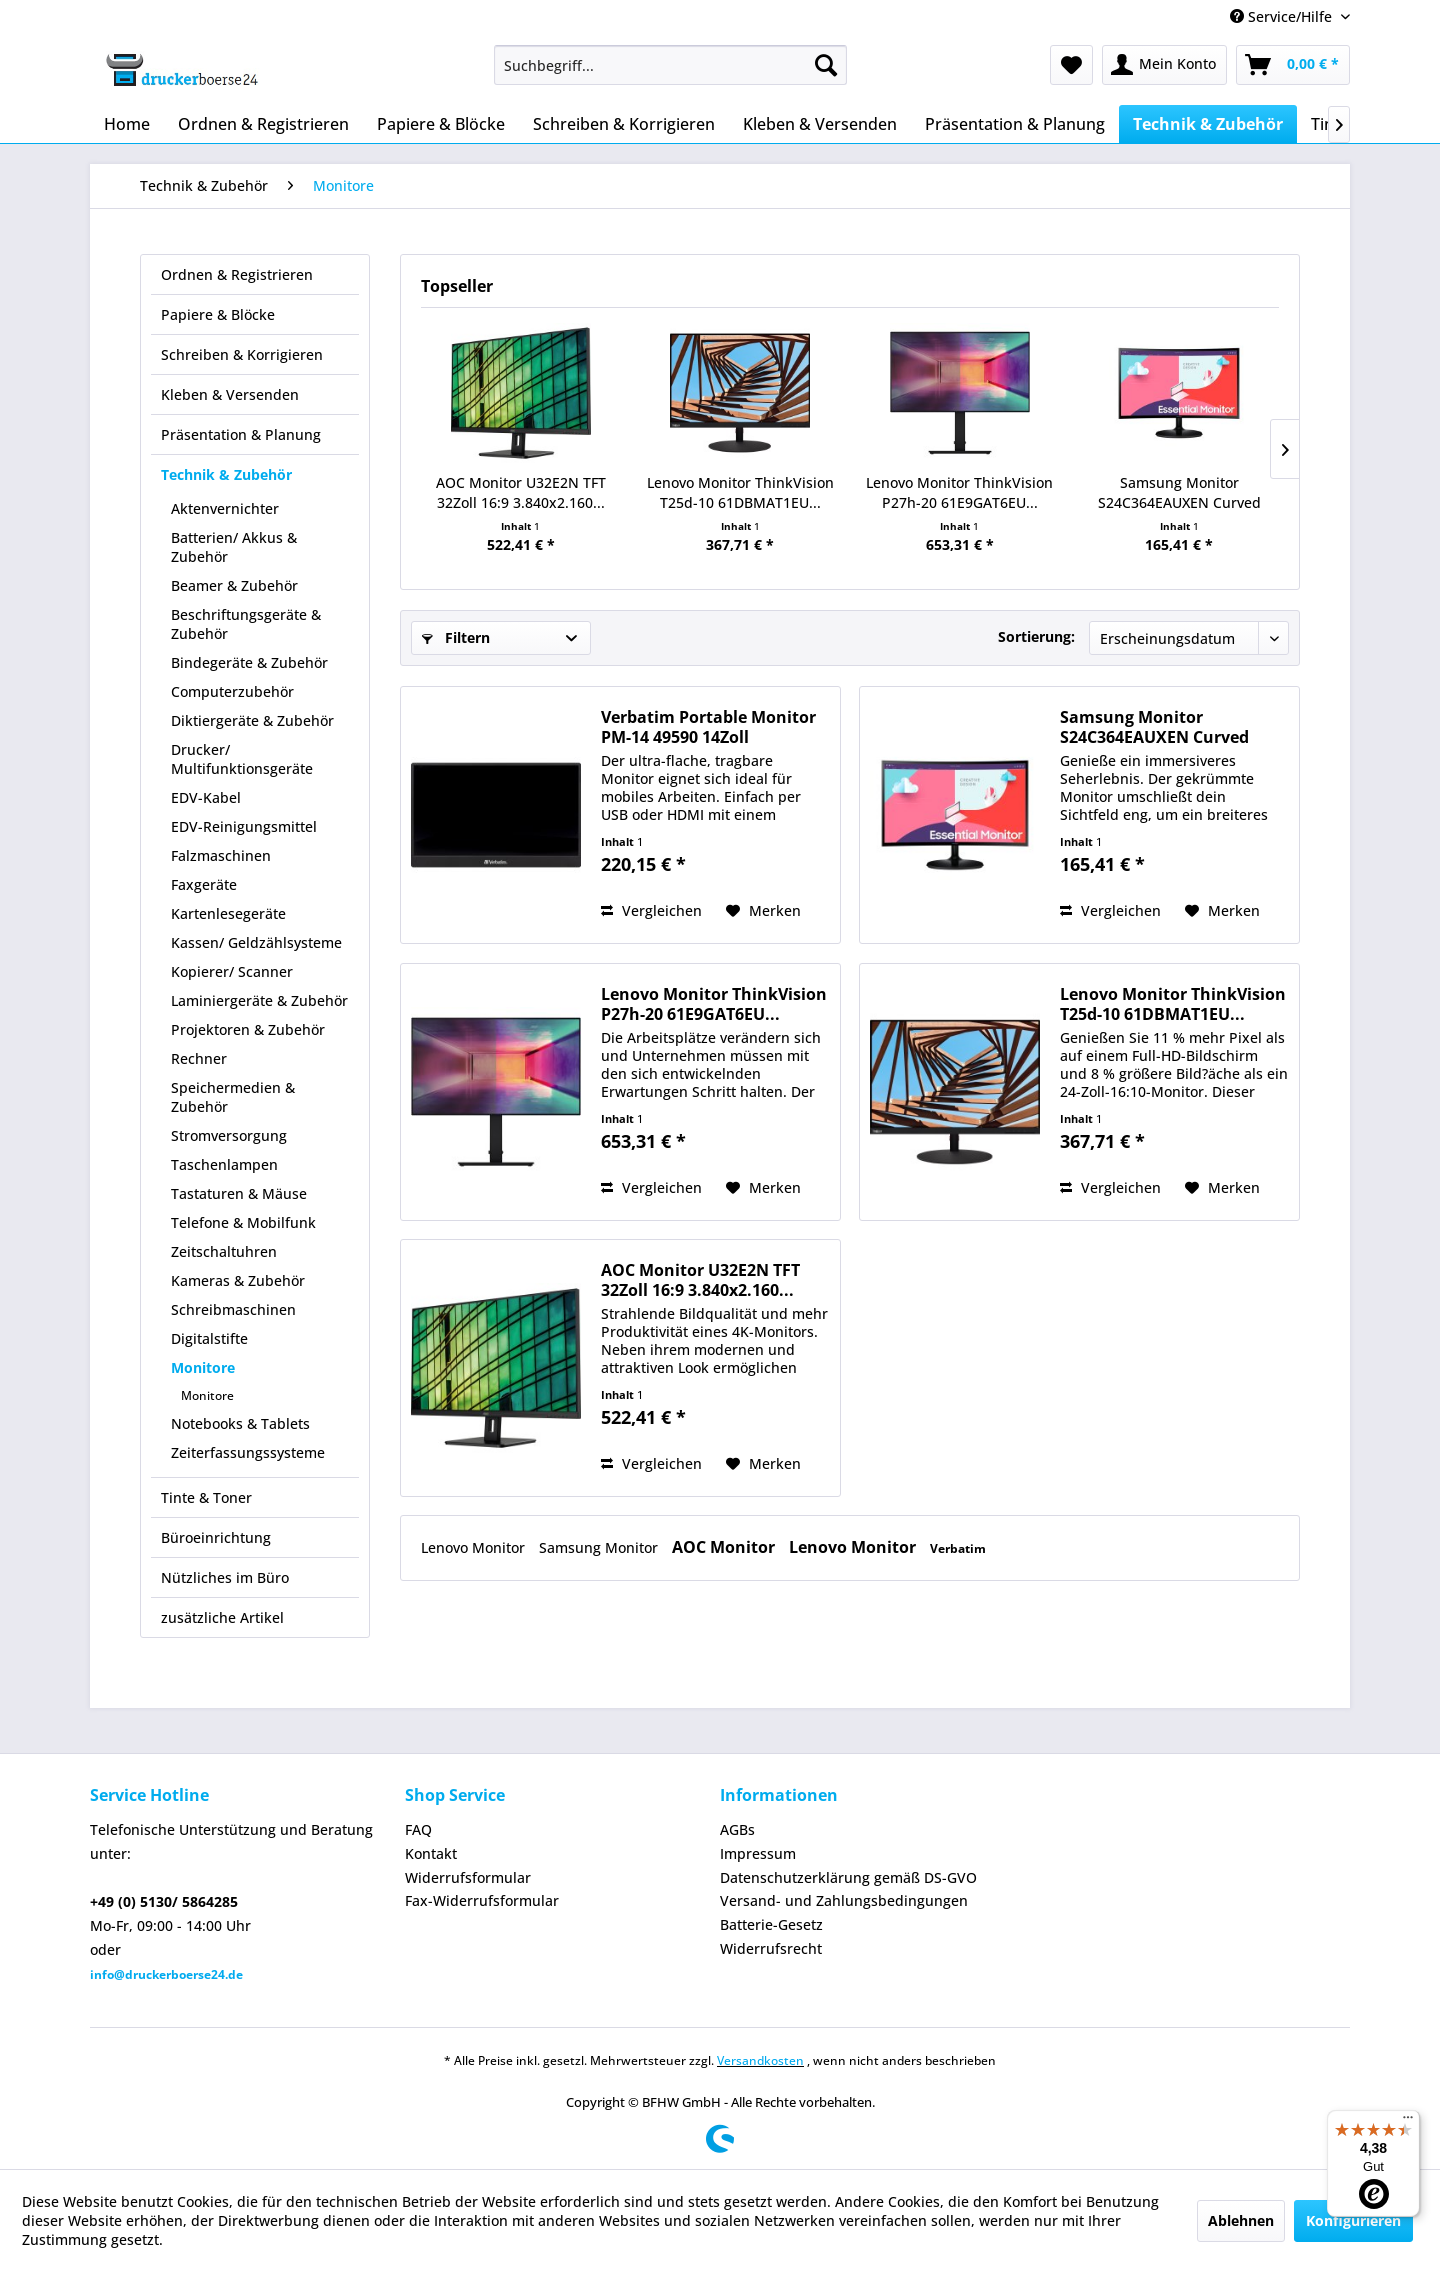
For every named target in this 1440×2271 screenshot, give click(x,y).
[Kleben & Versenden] (820, 124)
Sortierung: (1036, 636)
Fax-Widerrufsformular (482, 1900)
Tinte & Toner (206, 1497)
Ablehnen (1241, 2220)
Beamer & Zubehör (234, 585)
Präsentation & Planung (241, 434)
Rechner (199, 1058)
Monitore (203, 1367)
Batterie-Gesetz (771, 1924)
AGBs (737, 1829)
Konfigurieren (1353, 2220)
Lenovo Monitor (475, 1547)
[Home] (127, 124)
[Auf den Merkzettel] (763, 911)
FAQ (418, 1829)
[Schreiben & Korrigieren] (624, 124)
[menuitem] (670, 65)
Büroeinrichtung (216, 1537)
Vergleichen (651, 910)
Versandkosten (760, 2060)
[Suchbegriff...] (670, 65)
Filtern (456, 637)
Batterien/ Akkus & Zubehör (234, 547)
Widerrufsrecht (771, 1948)
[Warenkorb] (1293, 65)
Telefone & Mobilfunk (243, 1222)
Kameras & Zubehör (238, 1280)
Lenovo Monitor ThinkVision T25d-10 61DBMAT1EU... (740, 492)
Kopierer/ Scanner (232, 971)
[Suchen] (826, 65)
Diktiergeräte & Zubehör (252, 720)
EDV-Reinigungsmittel (244, 826)
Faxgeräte (204, 884)
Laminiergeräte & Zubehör (259, 1000)
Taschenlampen (224, 1164)
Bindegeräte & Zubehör (249, 662)
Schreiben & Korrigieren (242, 354)
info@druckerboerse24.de (166, 1974)
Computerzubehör (232, 691)
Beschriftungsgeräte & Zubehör (246, 624)
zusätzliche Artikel (222, 1617)
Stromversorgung (229, 1135)
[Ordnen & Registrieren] (263, 124)
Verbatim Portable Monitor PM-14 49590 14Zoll (708, 727)
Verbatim (958, 1548)
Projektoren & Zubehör (248, 1029)
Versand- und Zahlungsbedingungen (844, 1900)
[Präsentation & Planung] (1015, 124)
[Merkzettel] (1071, 65)
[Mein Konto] (1164, 65)
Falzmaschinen (221, 855)
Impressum (758, 1853)
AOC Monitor (725, 1547)
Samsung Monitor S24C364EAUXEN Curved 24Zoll (1179, 493)
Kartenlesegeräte (228, 913)
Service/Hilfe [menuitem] (1283, 16)
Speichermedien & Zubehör (233, 1097)
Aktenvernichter (225, 508)
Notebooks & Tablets (240, 1423)
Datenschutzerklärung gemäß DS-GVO (848, 1877)
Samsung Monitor (600, 1547)
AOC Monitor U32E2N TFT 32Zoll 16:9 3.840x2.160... (521, 492)
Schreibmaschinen (233, 1309)
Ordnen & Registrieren (237, 274)
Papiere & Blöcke (218, 314)
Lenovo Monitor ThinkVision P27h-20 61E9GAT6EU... (959, 492)
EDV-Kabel (206, 797)
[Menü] (1408, 2122)
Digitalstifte (209, 1338)
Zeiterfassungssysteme (248, 1452)
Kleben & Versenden (230, 394)
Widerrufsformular (468, 1877)
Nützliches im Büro (225, 1577)
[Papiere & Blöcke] (441, 124)
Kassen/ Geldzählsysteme (256, 942)
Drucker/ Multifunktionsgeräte (242, 759)
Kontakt (431, 1853)
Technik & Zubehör (226, 474)
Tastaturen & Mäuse (239, 1193)
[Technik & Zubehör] (1208, 124)
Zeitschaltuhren (224, 1251)
